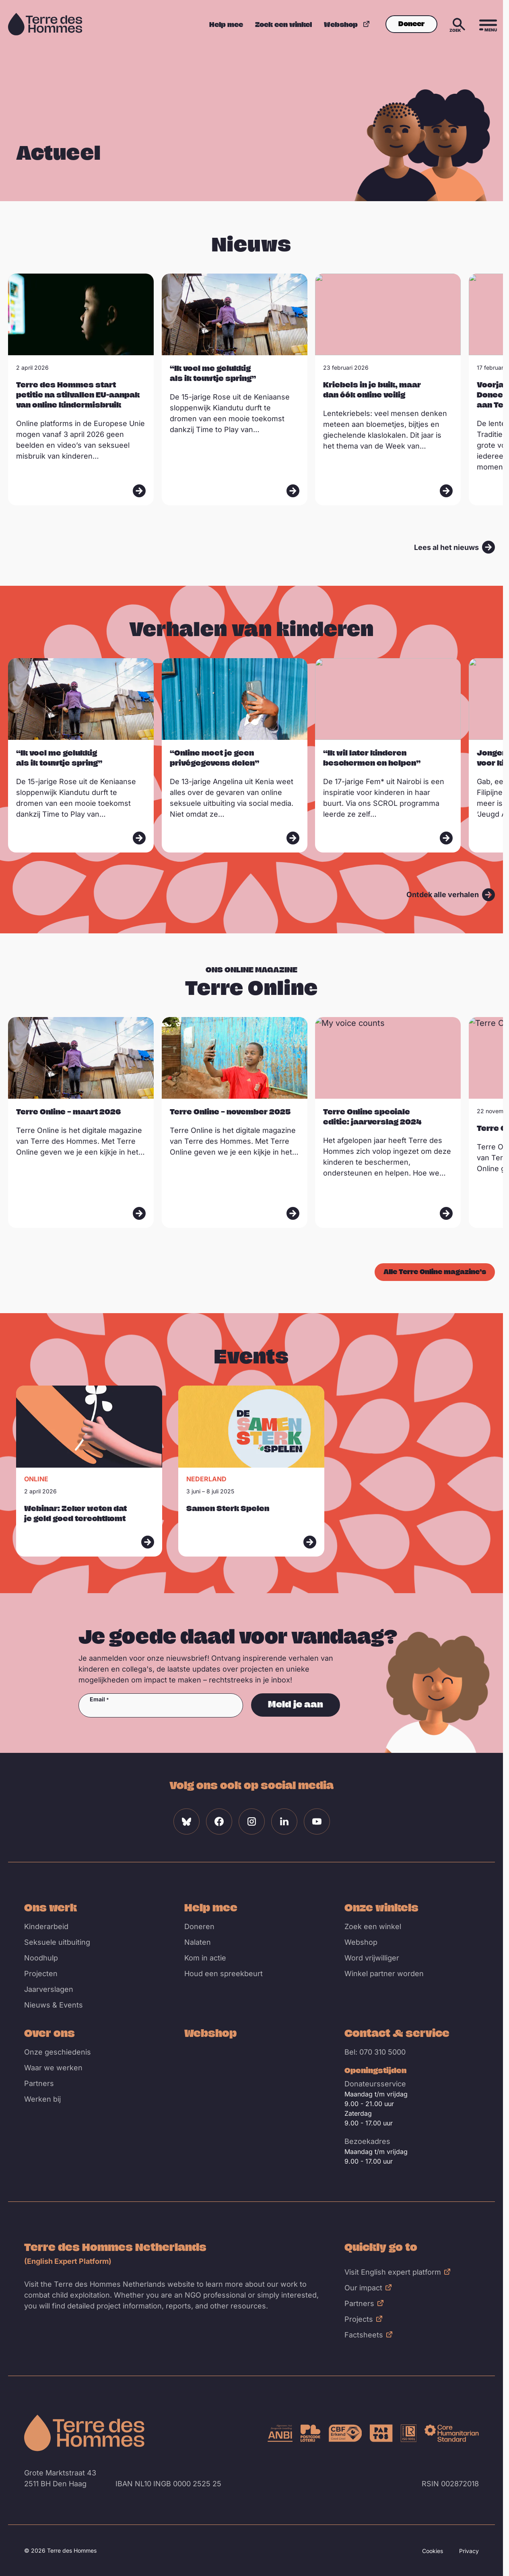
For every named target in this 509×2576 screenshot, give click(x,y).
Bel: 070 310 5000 (375, 2052)
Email (97, 1699)
